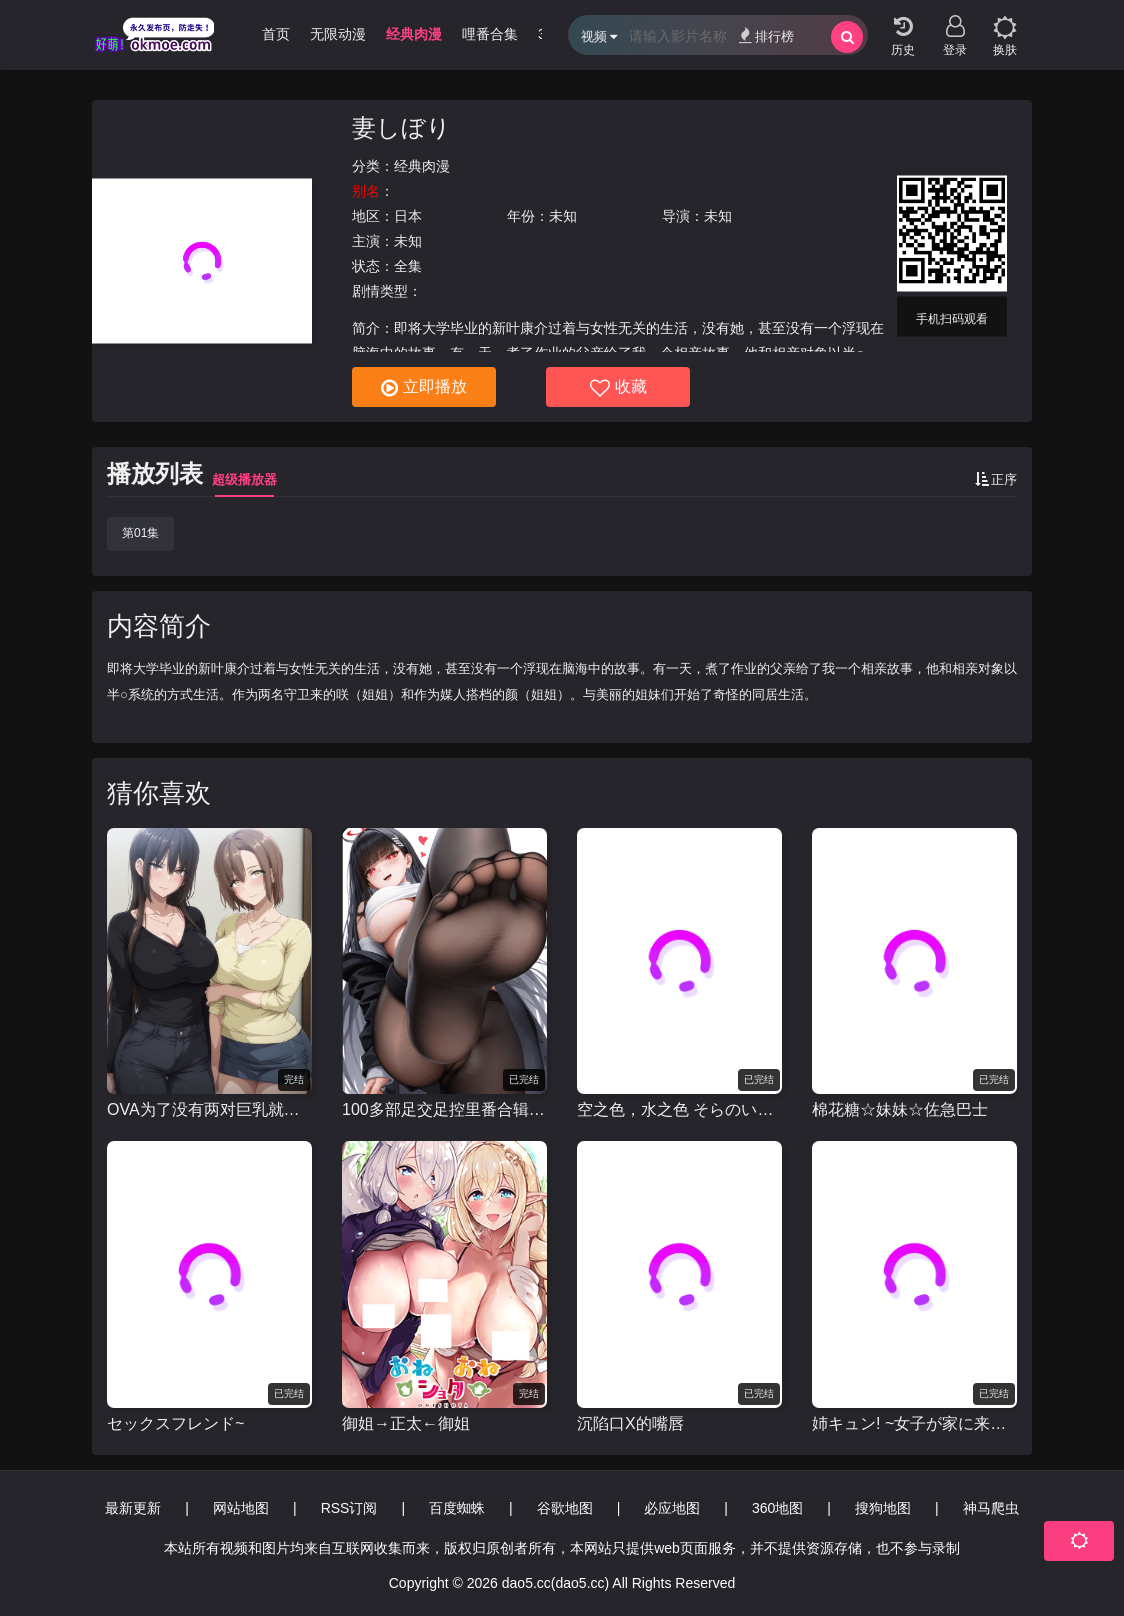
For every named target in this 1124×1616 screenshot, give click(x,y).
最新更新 (133, 1508)
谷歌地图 (565, 1508)
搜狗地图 (883, 1508)
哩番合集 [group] (490, 34)
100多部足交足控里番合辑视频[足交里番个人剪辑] (444, 1109)
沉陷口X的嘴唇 (630, 1423)
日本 (408, 216)
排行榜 (766, 35)
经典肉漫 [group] (414, 34)
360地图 (777, 1508)
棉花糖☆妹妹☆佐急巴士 (900, 1109)
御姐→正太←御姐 (406, 1423)
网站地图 (241, 1508)
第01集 (140, 533)
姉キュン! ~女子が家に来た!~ (914, 1423)
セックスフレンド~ (175, 1423)
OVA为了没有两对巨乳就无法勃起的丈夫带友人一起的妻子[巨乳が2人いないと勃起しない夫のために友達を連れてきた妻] (209, 1109)
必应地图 (672, 1508)
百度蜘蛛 (457, 1508)
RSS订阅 (349, 1508)
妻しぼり (401, 127)
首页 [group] (276, 34)
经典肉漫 (422, 166)
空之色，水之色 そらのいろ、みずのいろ (679, 1109)
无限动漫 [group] (338, 34)
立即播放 (424, 388)
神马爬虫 (991, 1508)
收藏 (618, 388)
